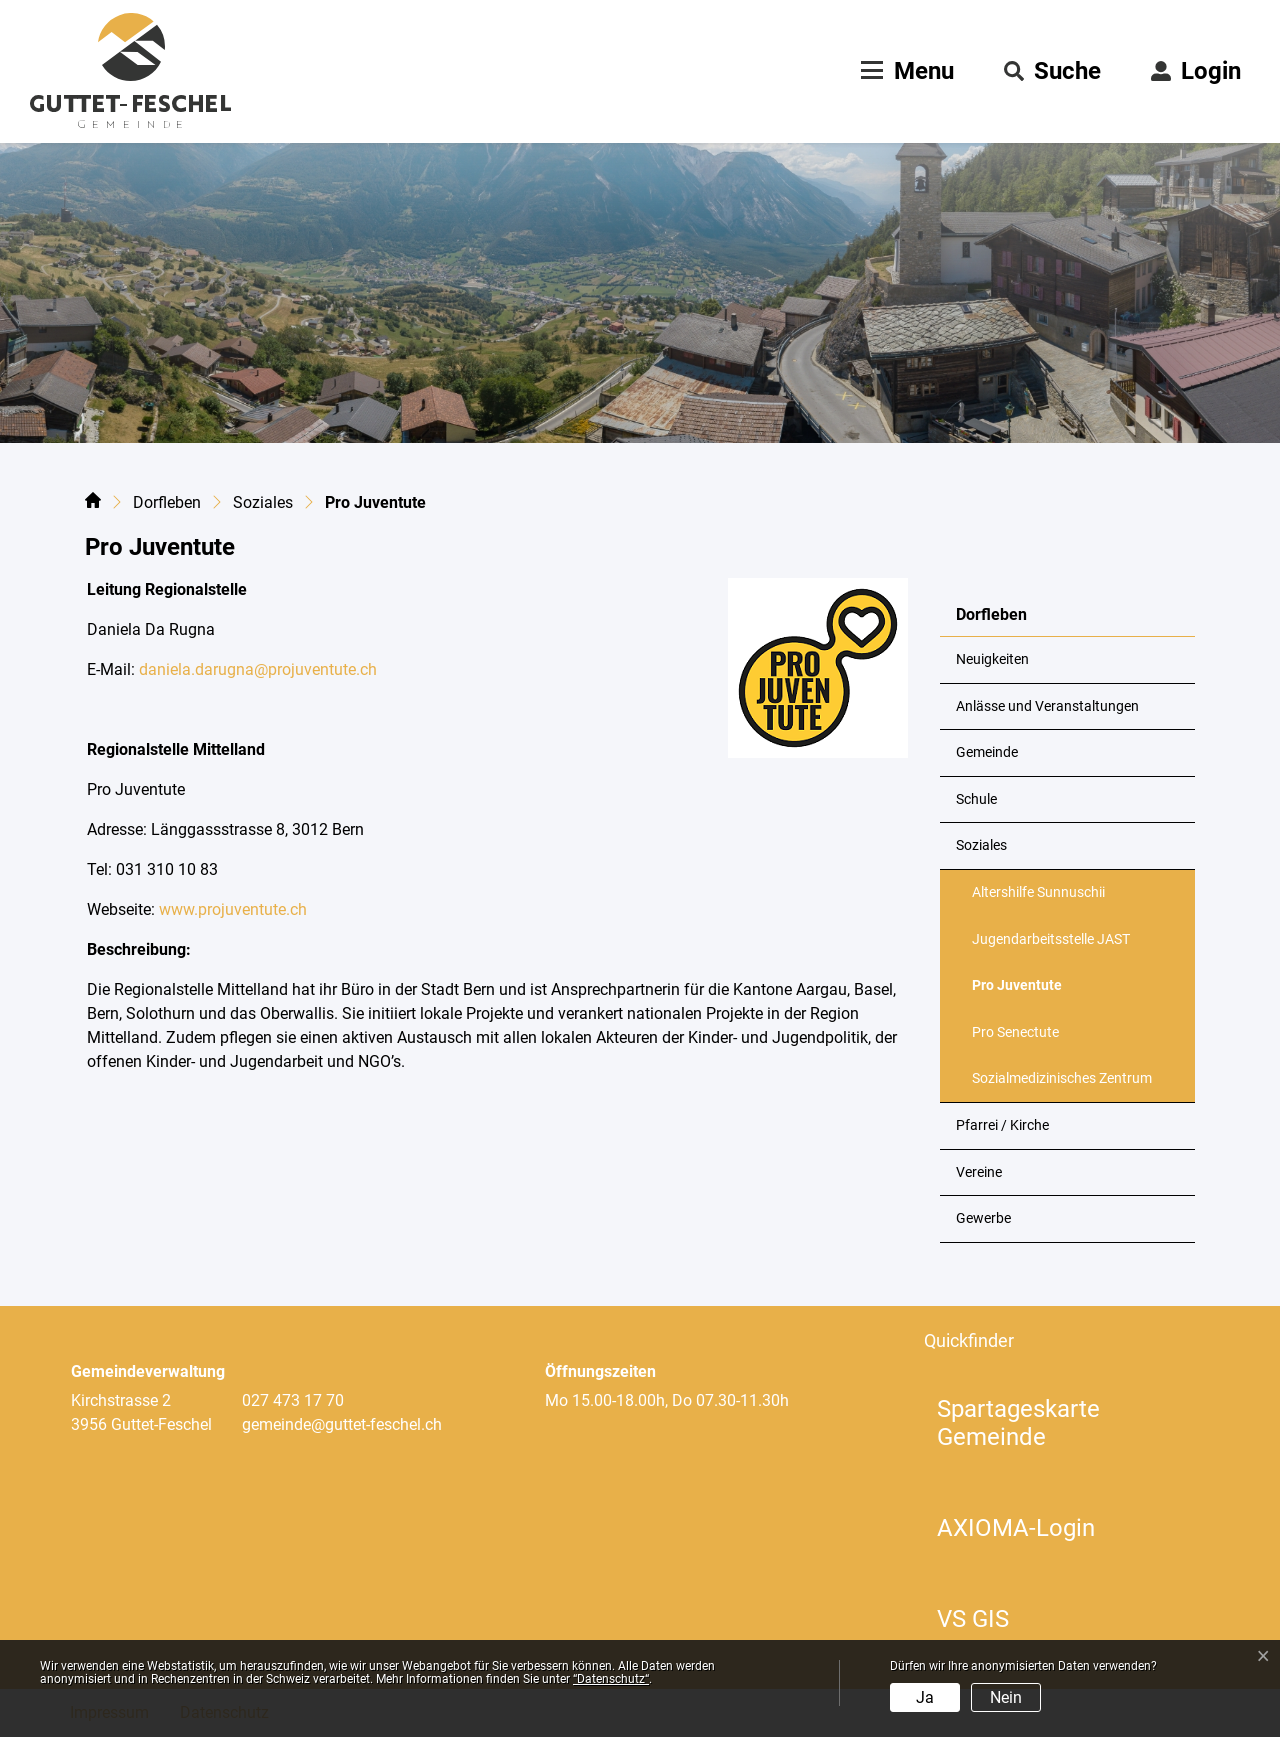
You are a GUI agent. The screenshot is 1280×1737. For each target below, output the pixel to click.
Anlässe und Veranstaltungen (1047, 706)
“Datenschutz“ (611, 1679)
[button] (1052, 71)
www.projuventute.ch (231, 909)
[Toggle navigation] (905, 71)
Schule (976, 799)
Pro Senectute (1015, 1032)
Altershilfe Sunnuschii (1038, 892)
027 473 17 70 (293, 1400)
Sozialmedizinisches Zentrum (1062, 1078)
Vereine (979, 1172)
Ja (925, 1697)
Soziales (981, 845)
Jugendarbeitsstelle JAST (1051, 939)
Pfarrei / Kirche (1002, 1125)
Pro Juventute (1021, 993)
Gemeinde (987, 752)
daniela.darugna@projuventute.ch (258, 669)
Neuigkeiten (992, 659)
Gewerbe (983, 1218)
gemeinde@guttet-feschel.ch (342, 1424)
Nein (1006, 1697)
